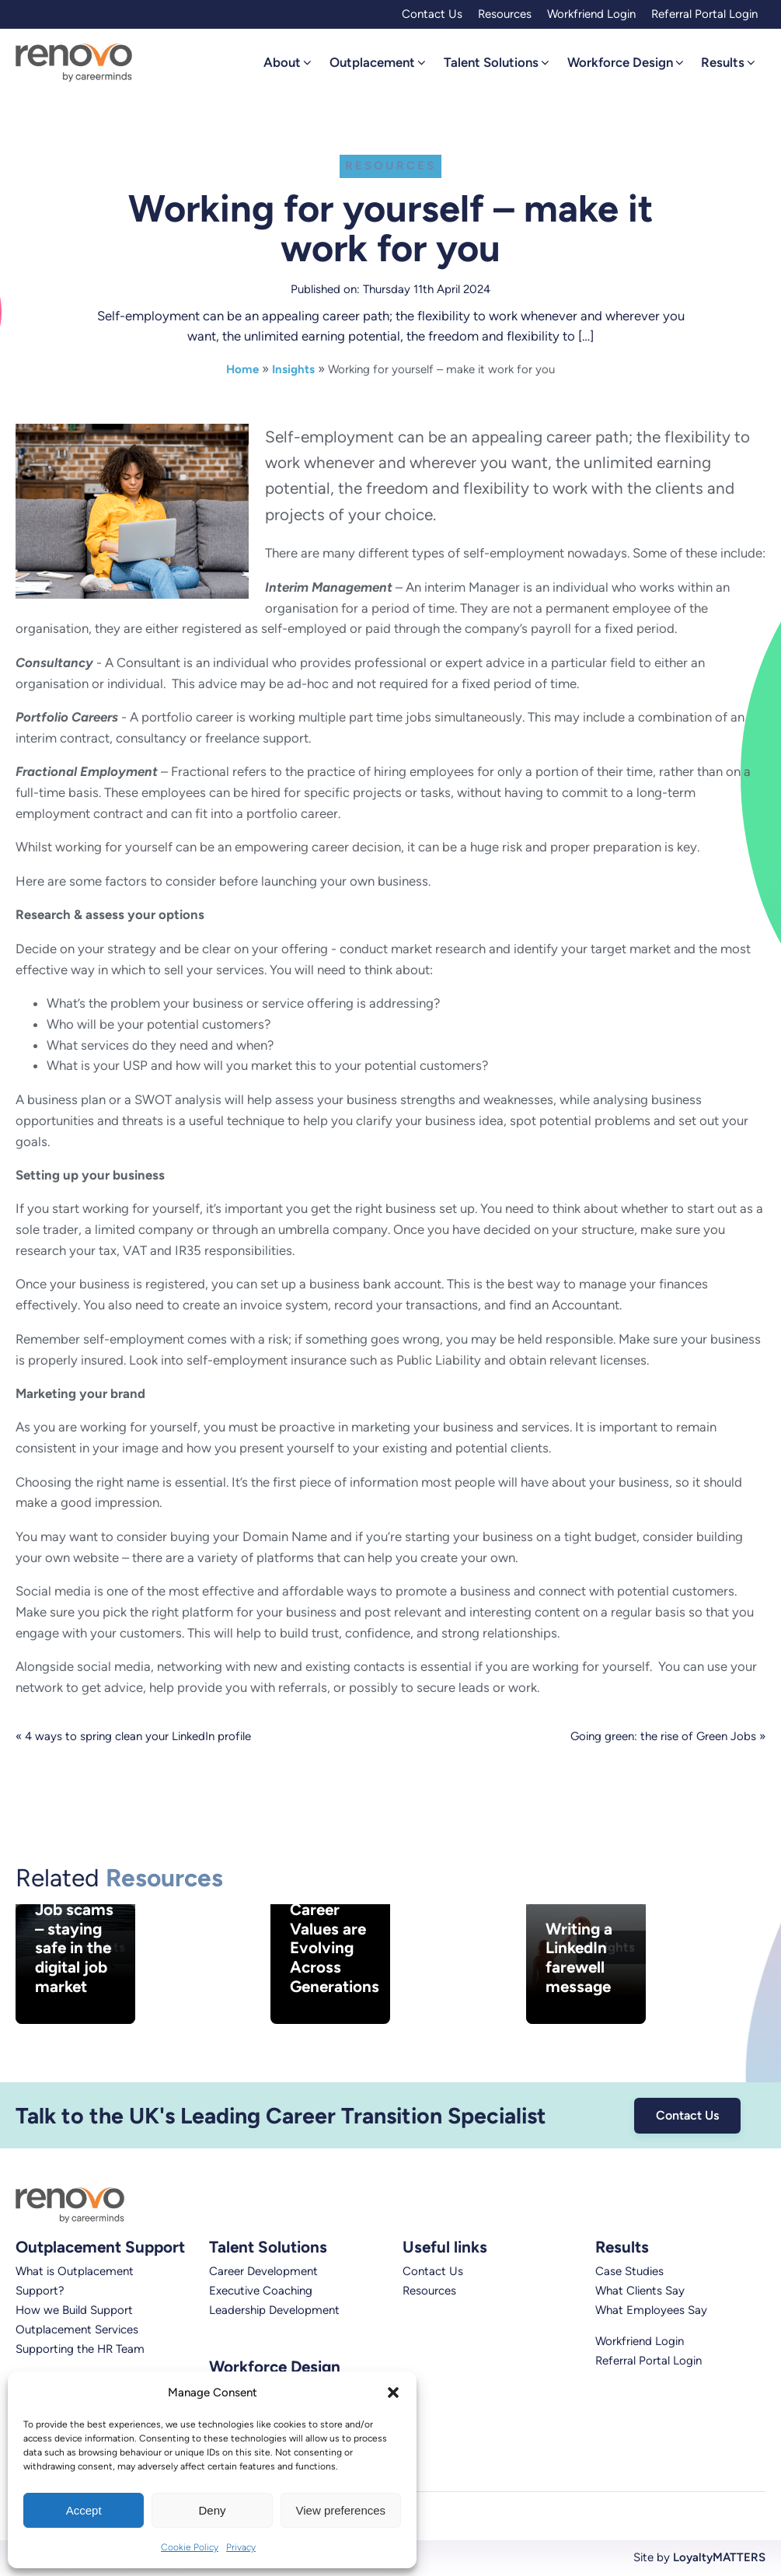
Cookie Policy (189, 2547)
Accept (84, 2510)
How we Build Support (74, 2310)
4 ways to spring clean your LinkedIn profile (138, 1736)
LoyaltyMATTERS (719, 2557)
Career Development (263, 2271)
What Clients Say (640, 2291)
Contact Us (432, 14)
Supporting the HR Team (80, 2349)
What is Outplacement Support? (75, 2281)
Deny (211, 2510)
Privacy (241, 2547)
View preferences (341, 2510)
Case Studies (629, 2271)
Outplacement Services (77, 2330)
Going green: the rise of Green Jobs (663, 1736)
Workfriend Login (591, 14)
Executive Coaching (260, 2291)
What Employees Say (651, 2310)
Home (242, 369)
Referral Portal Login (704, 14)
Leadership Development (274, 2310)
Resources (505, 14)
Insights (293, 369)
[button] (393, 2392)
